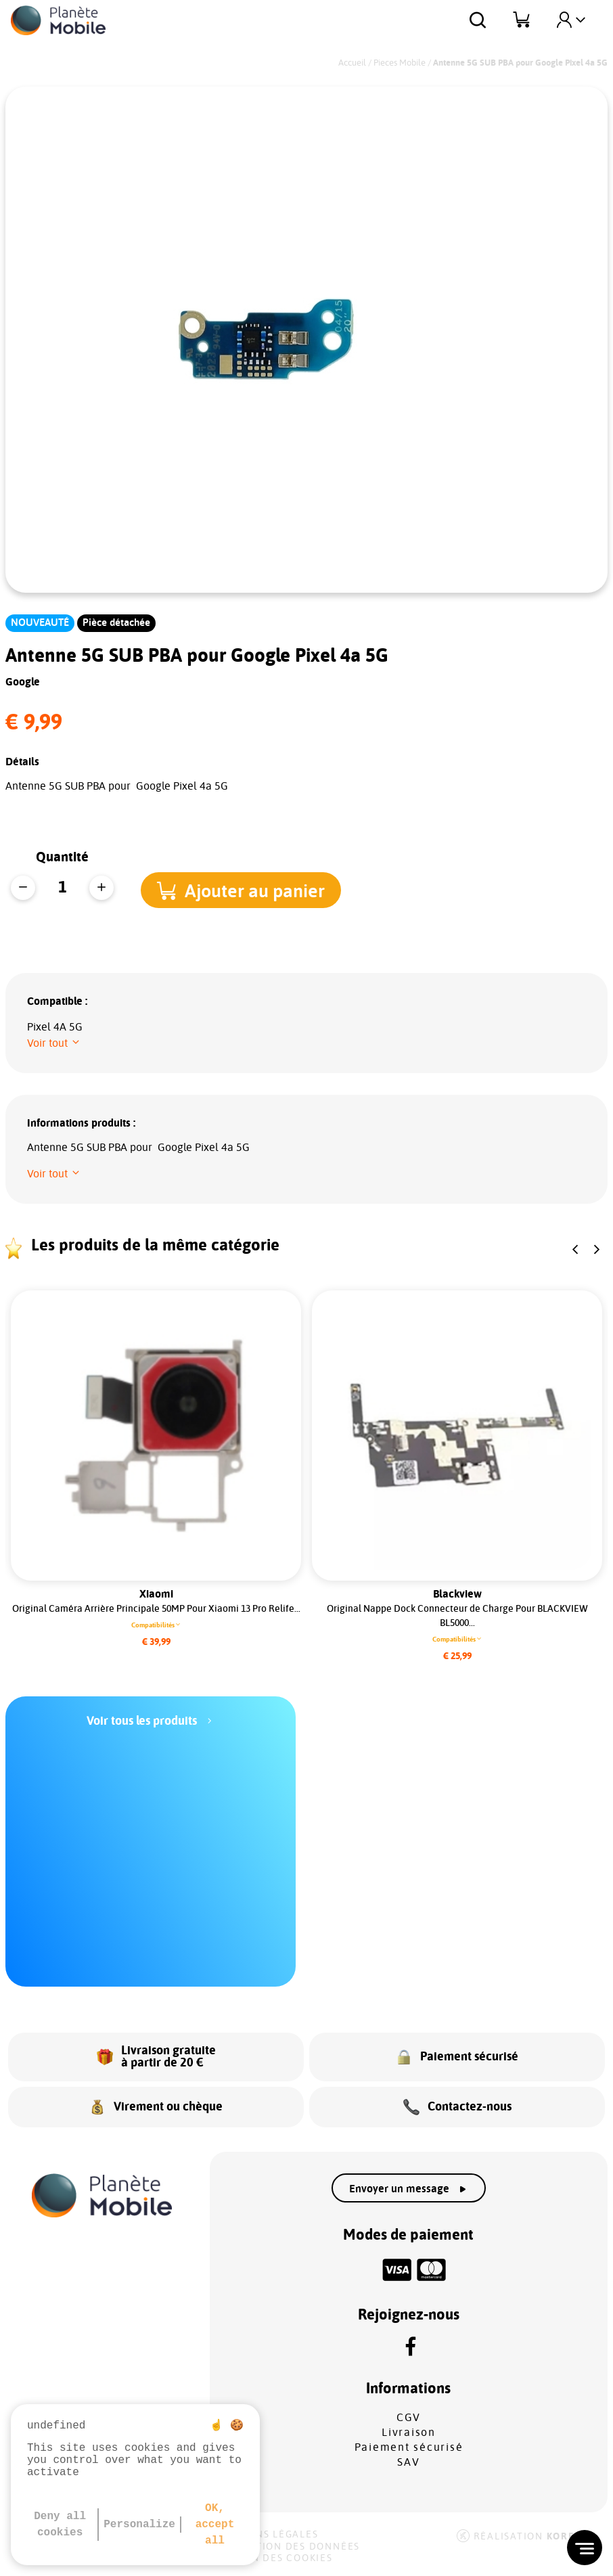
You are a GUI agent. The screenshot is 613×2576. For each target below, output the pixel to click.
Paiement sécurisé (409, 2447)
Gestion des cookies (272, 2558)
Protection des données (286, 2547)
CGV (408, 2417)
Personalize (139, 2524)
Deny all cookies (60, 2524)
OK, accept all (215, 2524)
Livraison (409, 2432)
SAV (408, 2462)
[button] (250, 888)
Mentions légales (265, 2534)
